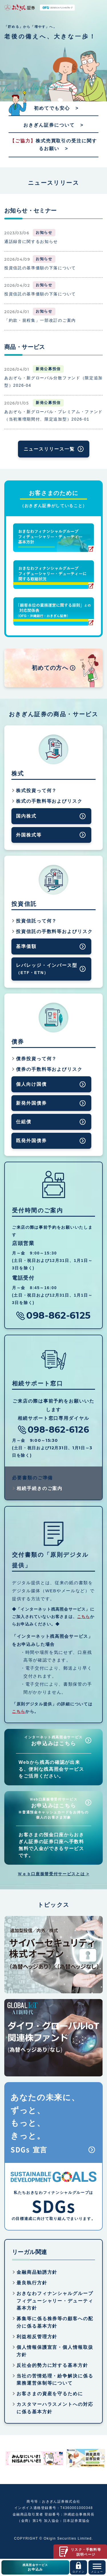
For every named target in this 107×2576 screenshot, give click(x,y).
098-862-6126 (58, 1430)
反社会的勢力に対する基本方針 (52, 2365)
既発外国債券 (31, 1140)
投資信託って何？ (36, 920)
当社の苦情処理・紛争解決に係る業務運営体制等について (55, 2379)
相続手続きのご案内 (39, 1488)
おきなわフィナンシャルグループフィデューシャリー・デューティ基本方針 (55, 2300)
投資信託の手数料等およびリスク (54, 931)
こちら (83, 1616)
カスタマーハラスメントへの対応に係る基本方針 (55, 2408)
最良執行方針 (32, 2282)
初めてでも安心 (52, 108)
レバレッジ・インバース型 (46, 969)
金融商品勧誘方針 (37, 2272)
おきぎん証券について (48, 125)
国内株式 (26, 816)
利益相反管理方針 (37, 2336)
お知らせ (44, 232)
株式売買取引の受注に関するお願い (53, 144)
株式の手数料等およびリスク (49, 801)
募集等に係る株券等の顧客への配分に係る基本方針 (55, 2322)
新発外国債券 (31, 1103)
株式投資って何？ (36, 790)
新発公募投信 (48, 369)
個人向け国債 (31, 1084)
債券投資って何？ (36, 1058)
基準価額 (26, 946)
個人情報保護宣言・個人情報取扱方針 (55, 2351)
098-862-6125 (58, 1315)
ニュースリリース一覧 (49, 449)
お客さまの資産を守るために (50, 2393)
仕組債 (23, 1121)
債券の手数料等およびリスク (49, 1069)
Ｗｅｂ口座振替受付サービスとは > (53, 1874)
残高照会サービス (35, 2567)
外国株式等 (29, 835)
